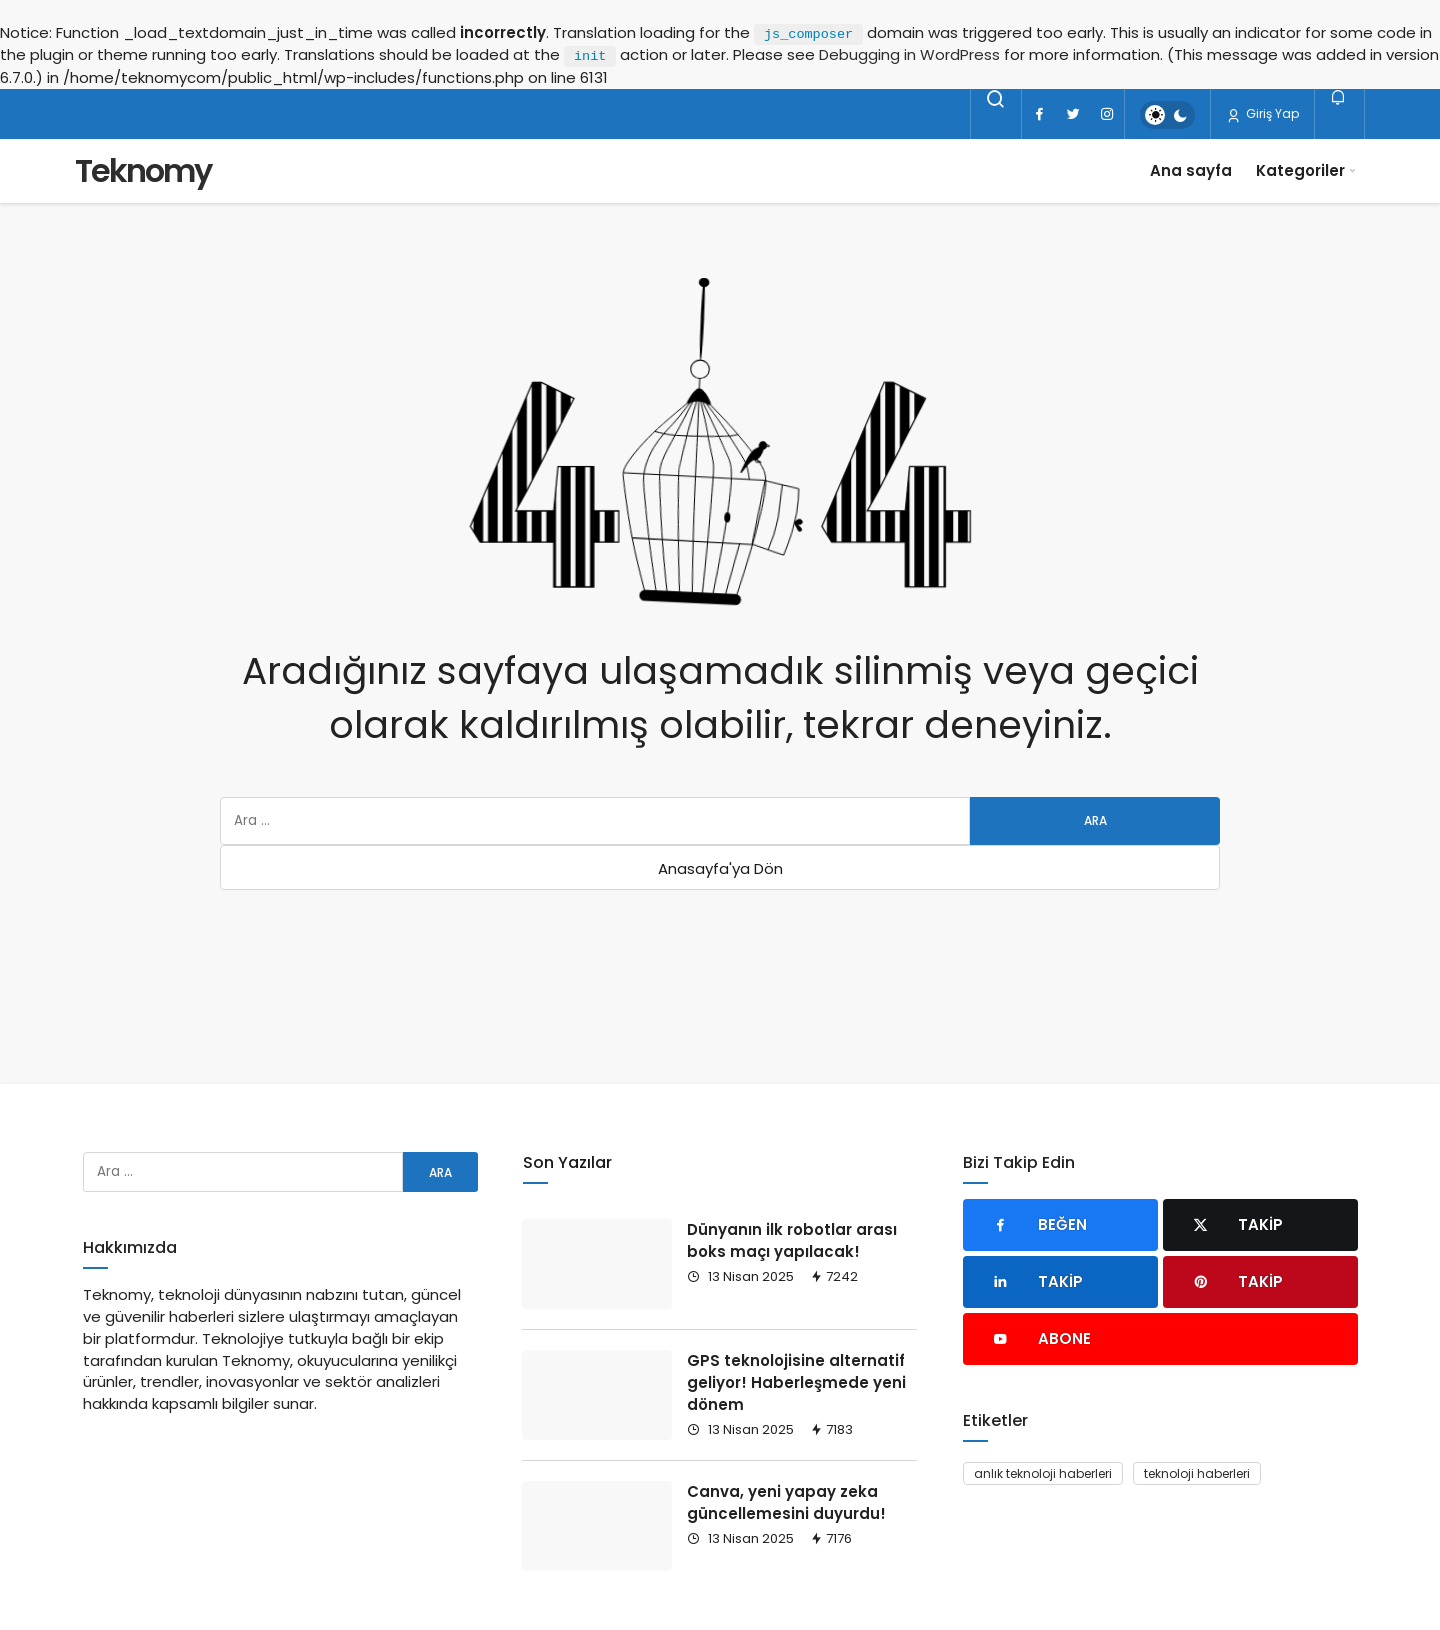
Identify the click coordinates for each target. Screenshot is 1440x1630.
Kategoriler (1300, 170)
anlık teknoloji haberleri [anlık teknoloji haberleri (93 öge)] (1043, 1473)
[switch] (1167, 115)
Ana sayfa (1191, 170)
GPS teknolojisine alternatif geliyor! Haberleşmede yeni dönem (796, 1382)
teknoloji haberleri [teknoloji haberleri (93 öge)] (1197, 1473)
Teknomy (143, 170)
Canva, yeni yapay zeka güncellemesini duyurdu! (786, 1502)
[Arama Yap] (996, 99)
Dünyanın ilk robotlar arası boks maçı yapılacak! (792, 1240)
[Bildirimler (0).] (1339, 97)
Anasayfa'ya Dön (720, 868)
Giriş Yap (1262, 114)
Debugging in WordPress (909, 54)
